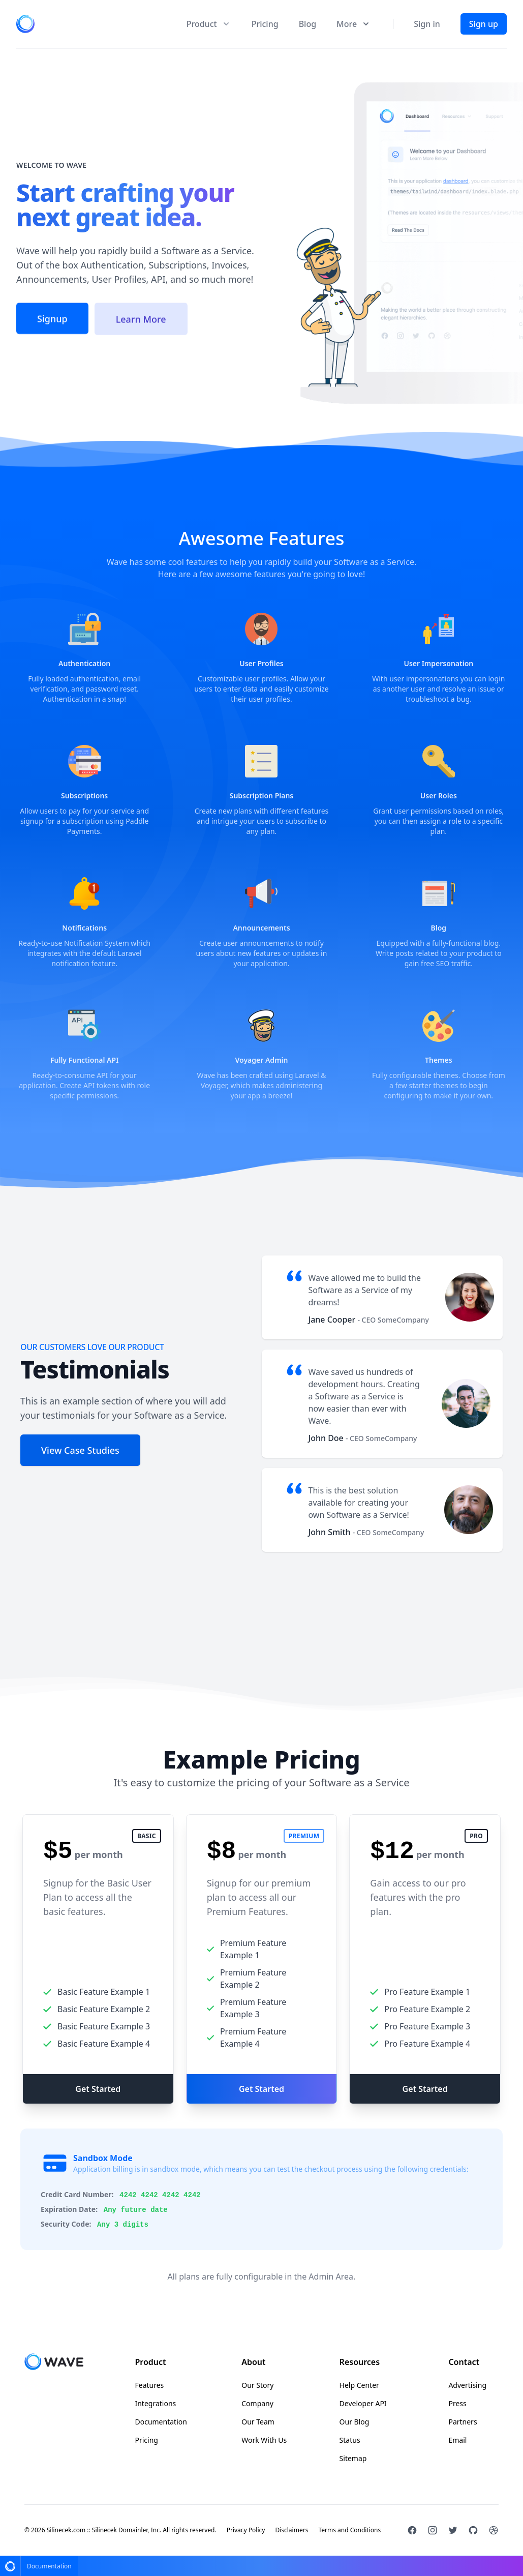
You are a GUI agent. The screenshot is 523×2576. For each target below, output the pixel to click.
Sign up (483, 23)
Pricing (265, 23)
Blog (307, 23)
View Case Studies (80, 1450)
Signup (52, 322)
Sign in (427, 23)
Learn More (141, 323)
